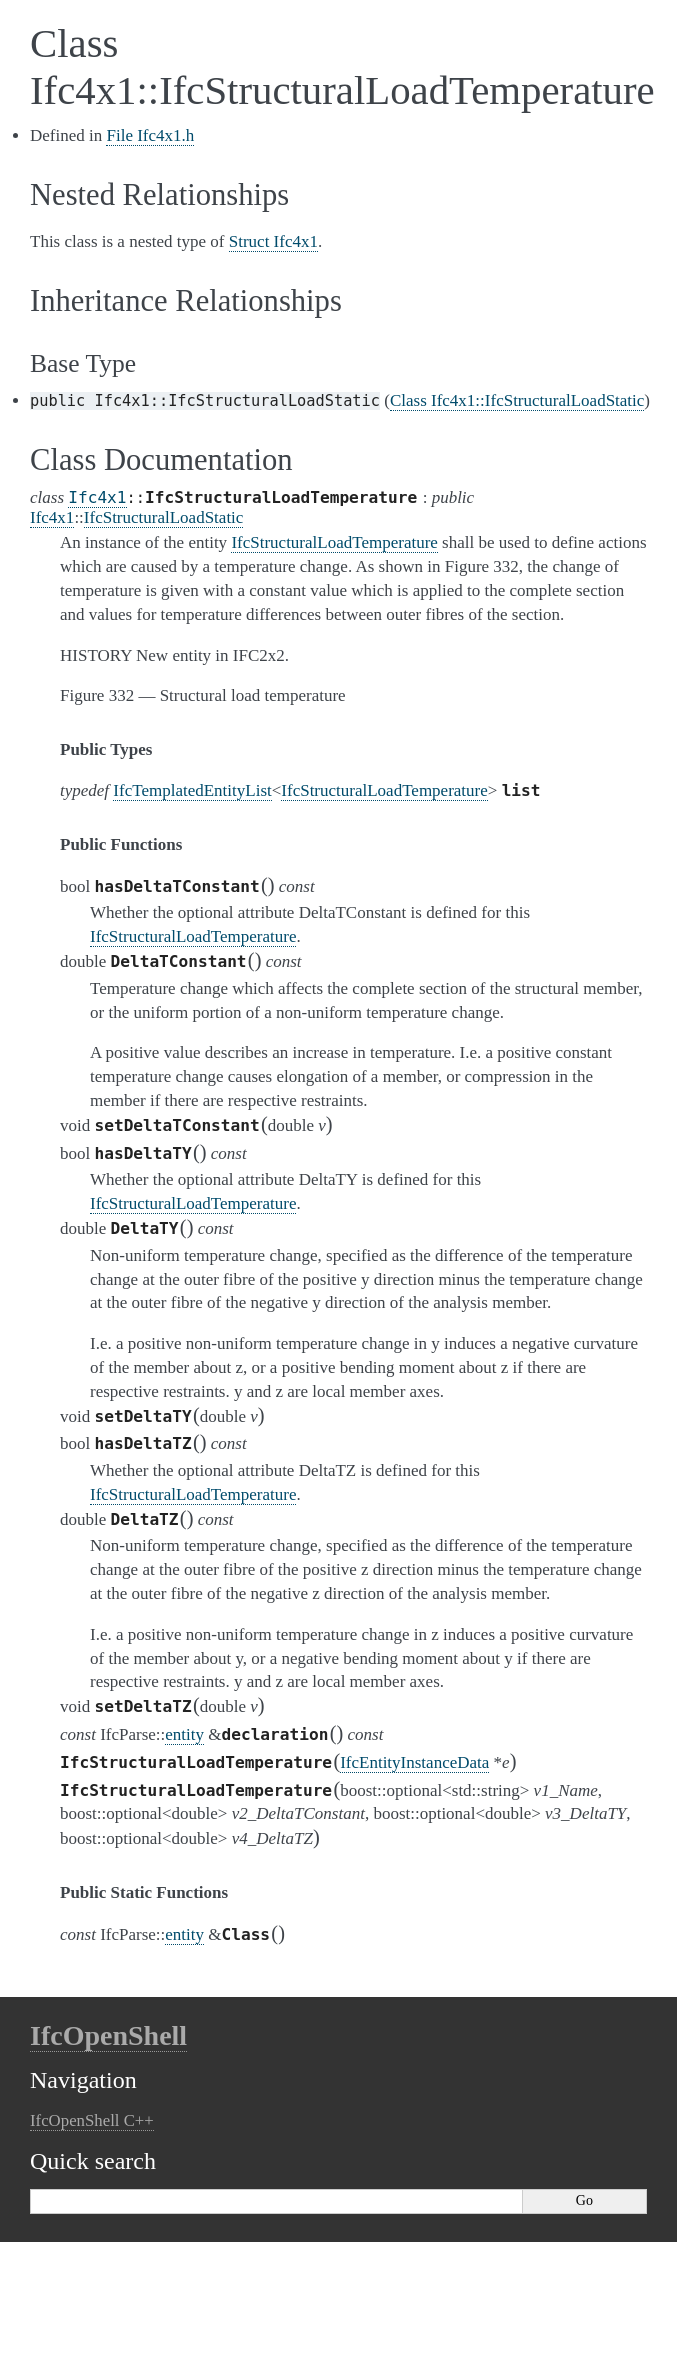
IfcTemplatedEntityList (192, 790)
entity (184, 1734)
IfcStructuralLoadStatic (164, 517)
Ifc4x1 (97, 497)
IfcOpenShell (108, 2035)
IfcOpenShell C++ (92, 2120)
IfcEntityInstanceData (414, 1762)
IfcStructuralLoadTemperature (384, 790)
